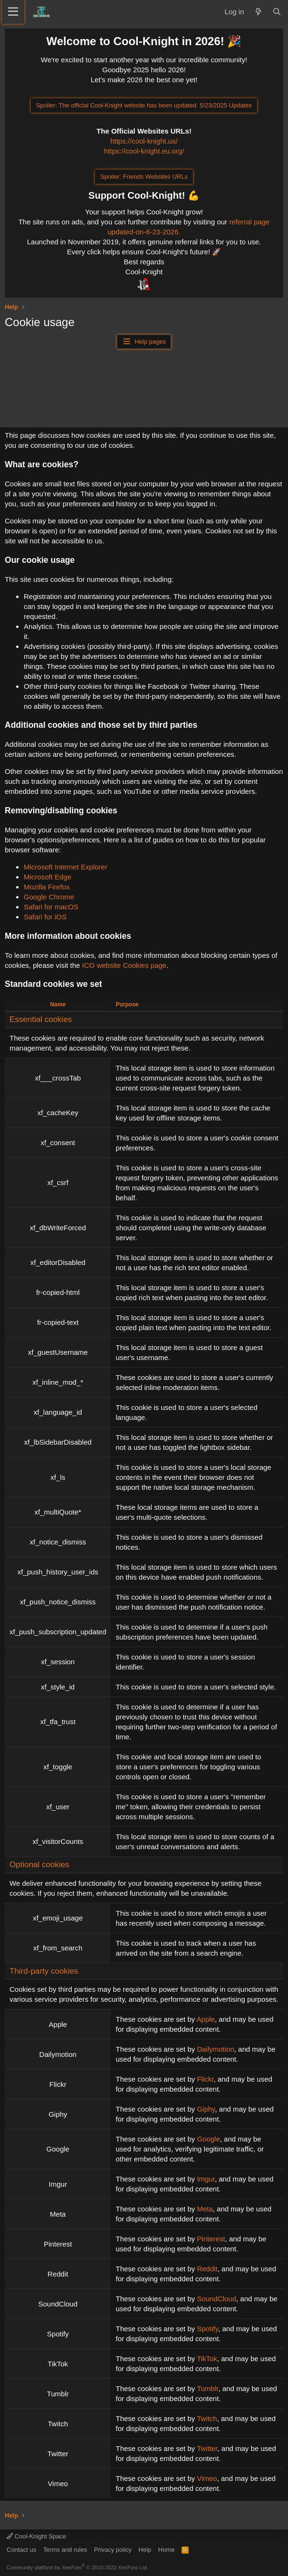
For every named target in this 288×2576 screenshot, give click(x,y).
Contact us (21, 2549)
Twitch (207, 2418)
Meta (204, 2209)
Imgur (206, 2179)
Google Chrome (49, 897)
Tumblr (207, 2388)
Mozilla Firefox (47, 887)
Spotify (207, 2329)
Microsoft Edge (47, 877)
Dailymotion (215, 2049)
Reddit (207, 2269)
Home (166, 2549)
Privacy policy (113, 2549)
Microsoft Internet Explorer (65, 867)
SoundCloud (216, 2299)
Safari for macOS (51, 907)
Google (208, 2139)
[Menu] (13, 12)
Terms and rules (65, 2549)
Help (145, 2549)
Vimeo (207, 2478)
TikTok (207, 2358)
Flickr (205, 2079)
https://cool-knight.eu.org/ (144, 151)
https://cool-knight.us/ (144, 141)
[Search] (277, 11)
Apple (206, 2019)
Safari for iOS (45, 917)
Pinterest (211, 2239)
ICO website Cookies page (124, 965)
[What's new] (258, 11)
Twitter (207, 2448)
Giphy (206, 2109)
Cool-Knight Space (36, 2536)
